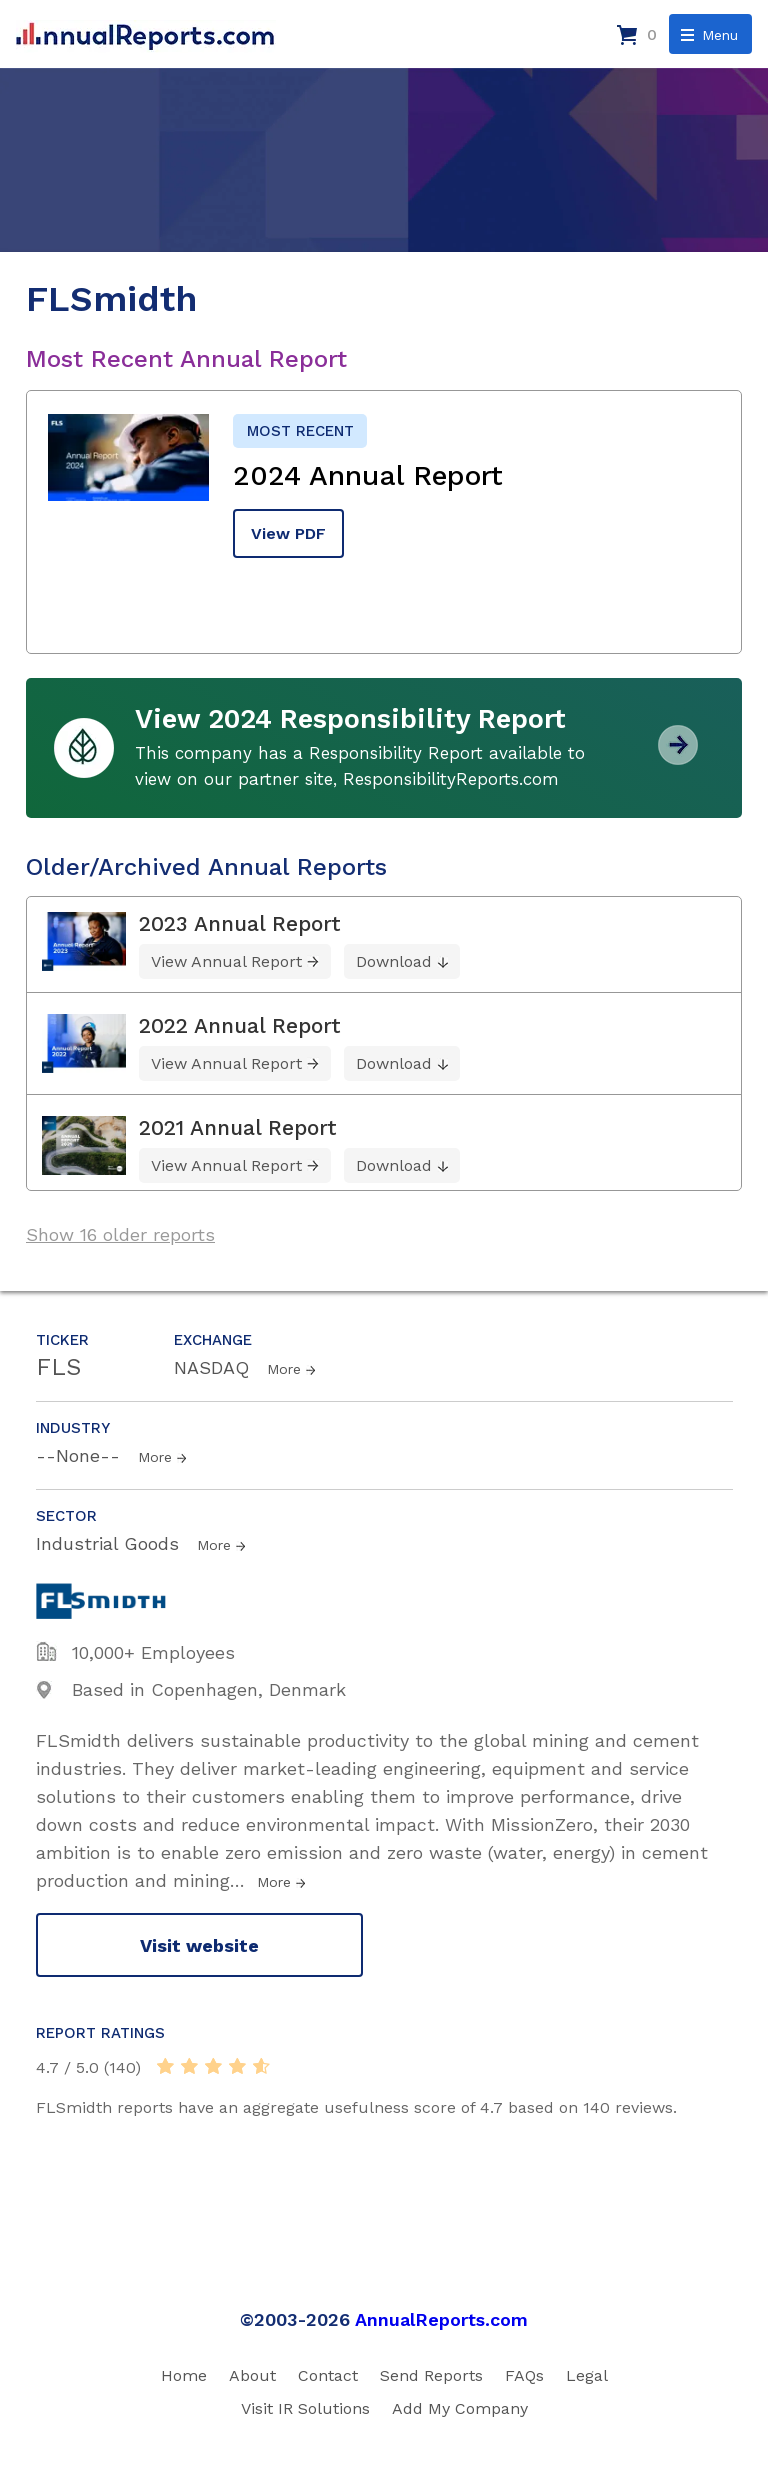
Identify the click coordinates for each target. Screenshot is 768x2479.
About (252, 2375)
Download (394, 961)
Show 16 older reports (120, 1234)
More (284, 1369)
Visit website (199, 1945)
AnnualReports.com (441, 2319)
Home (184, 2375)
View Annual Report (226, 961)
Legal (587, 2375)
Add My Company (460, 2408)
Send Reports (431, 2375)
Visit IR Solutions (305, 2408)
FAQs (524, 2375)
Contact (328, 2375)
